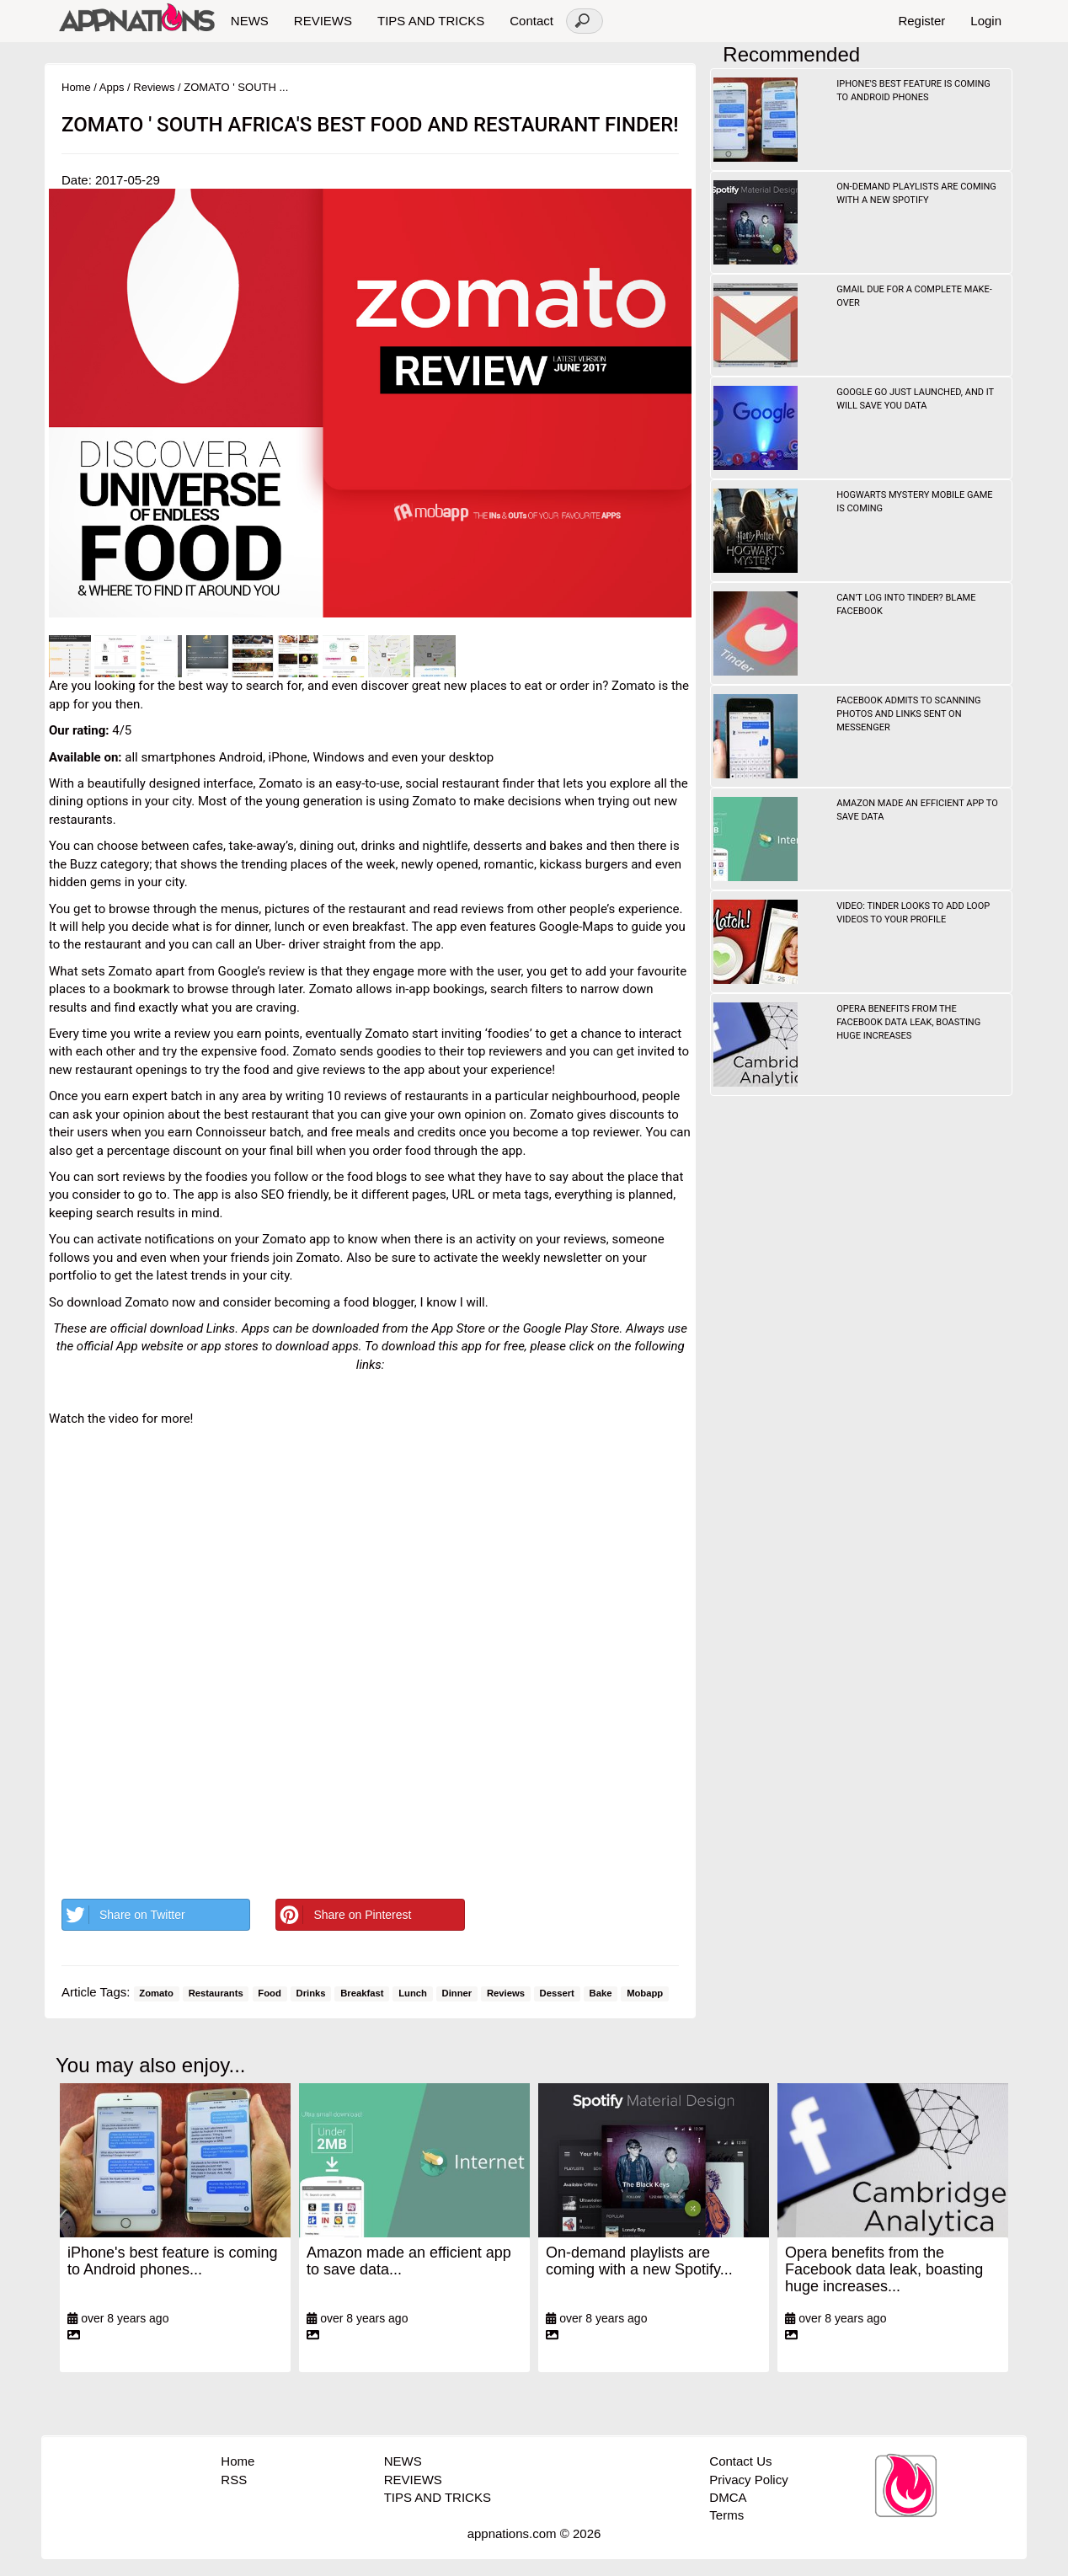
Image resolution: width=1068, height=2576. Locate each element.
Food (269, 1993)
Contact (531, 20)
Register (921, 20)
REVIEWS (323, 20)
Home (76, 87)
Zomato (156, 1993)
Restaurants (216, 1993)
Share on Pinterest (343, 1914)
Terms (726, 2515)
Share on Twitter (123, 1914)
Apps (112, 87)
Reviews (153, 87)
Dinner (457, 1993)
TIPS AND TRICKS (430, 20)
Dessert (557, 1993)
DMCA (727, 2497)
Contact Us (740, 2461)
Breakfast (361, 1993)
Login (985, 20)
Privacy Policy (748, 2479)
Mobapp (645, 1993)
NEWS (250, 20)
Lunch (412, 1993)
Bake (601, 1993)
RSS (234, 2479)
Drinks (311, 1993)
